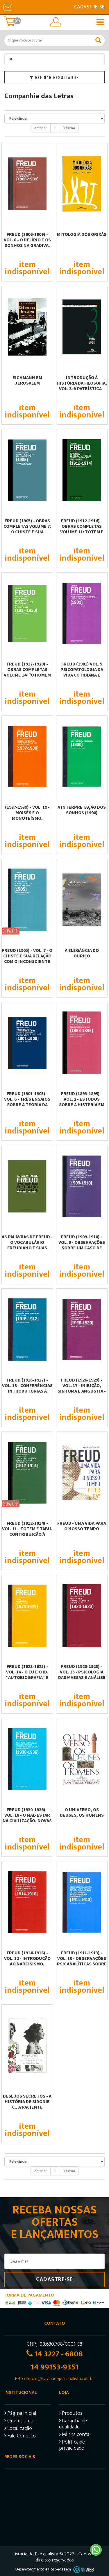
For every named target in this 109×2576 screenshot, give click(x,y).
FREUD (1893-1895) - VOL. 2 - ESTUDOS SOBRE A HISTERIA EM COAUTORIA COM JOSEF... (81, 1104)
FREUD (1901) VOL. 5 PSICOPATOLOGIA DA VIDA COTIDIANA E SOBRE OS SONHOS (81, 672)
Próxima (68, 128)
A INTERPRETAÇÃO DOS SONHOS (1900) (82, 809)
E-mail (7, 7)
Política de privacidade (72, 2446)
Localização (18, 2429)
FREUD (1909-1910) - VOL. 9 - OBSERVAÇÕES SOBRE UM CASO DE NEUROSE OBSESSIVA (81, 1245)
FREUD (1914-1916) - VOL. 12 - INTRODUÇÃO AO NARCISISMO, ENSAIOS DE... (27, 1961)
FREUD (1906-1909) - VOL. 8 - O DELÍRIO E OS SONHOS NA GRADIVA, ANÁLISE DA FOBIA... (27, 242)
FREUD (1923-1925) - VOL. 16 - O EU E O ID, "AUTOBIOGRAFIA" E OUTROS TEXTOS (27, 1674)
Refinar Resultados (54, 77)
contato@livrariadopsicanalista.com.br (58, 2378)
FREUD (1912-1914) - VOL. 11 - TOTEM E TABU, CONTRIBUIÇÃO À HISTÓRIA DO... (27, 1531)
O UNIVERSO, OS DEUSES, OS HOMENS (82, 1812)
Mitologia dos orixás (81, 234)
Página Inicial (20, 2414)
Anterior (40, 128)
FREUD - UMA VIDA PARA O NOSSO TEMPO (81, 1525)
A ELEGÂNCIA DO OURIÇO (82, 953)
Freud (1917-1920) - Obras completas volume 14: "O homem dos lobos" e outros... (27, 675)
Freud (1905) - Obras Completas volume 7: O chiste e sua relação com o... (27, 529)
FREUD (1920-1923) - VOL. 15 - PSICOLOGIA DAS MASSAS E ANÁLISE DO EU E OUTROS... (82, 1674)
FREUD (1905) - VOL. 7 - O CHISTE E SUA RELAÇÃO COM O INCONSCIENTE (27, 955)
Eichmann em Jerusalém (27, 380)
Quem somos (19, 2421)
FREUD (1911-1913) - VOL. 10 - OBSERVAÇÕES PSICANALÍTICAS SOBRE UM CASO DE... (82, 1961)
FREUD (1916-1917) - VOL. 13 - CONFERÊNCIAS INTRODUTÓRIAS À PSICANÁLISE (27, 1388)
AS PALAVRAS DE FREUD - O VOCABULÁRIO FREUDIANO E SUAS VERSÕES (27, 1245)
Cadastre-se (89, 7)
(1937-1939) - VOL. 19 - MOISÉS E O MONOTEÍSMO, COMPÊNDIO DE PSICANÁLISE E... (27, 818)
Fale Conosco (20, 2436)
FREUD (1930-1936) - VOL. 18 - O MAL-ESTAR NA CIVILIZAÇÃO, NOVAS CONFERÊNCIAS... (27, 1818)
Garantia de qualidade (73, 2424)
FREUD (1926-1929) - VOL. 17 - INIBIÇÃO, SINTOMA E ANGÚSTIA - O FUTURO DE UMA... (82, 1388)
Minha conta (74, 2435)
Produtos (70, 2414)
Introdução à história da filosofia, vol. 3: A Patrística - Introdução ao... (82, 385)
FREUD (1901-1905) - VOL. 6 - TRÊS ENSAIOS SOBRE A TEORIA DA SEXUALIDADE (27, 1101)
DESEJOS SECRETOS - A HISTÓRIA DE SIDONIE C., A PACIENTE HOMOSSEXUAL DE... (27, 2104)
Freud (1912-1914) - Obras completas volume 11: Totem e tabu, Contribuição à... (82, 532)
